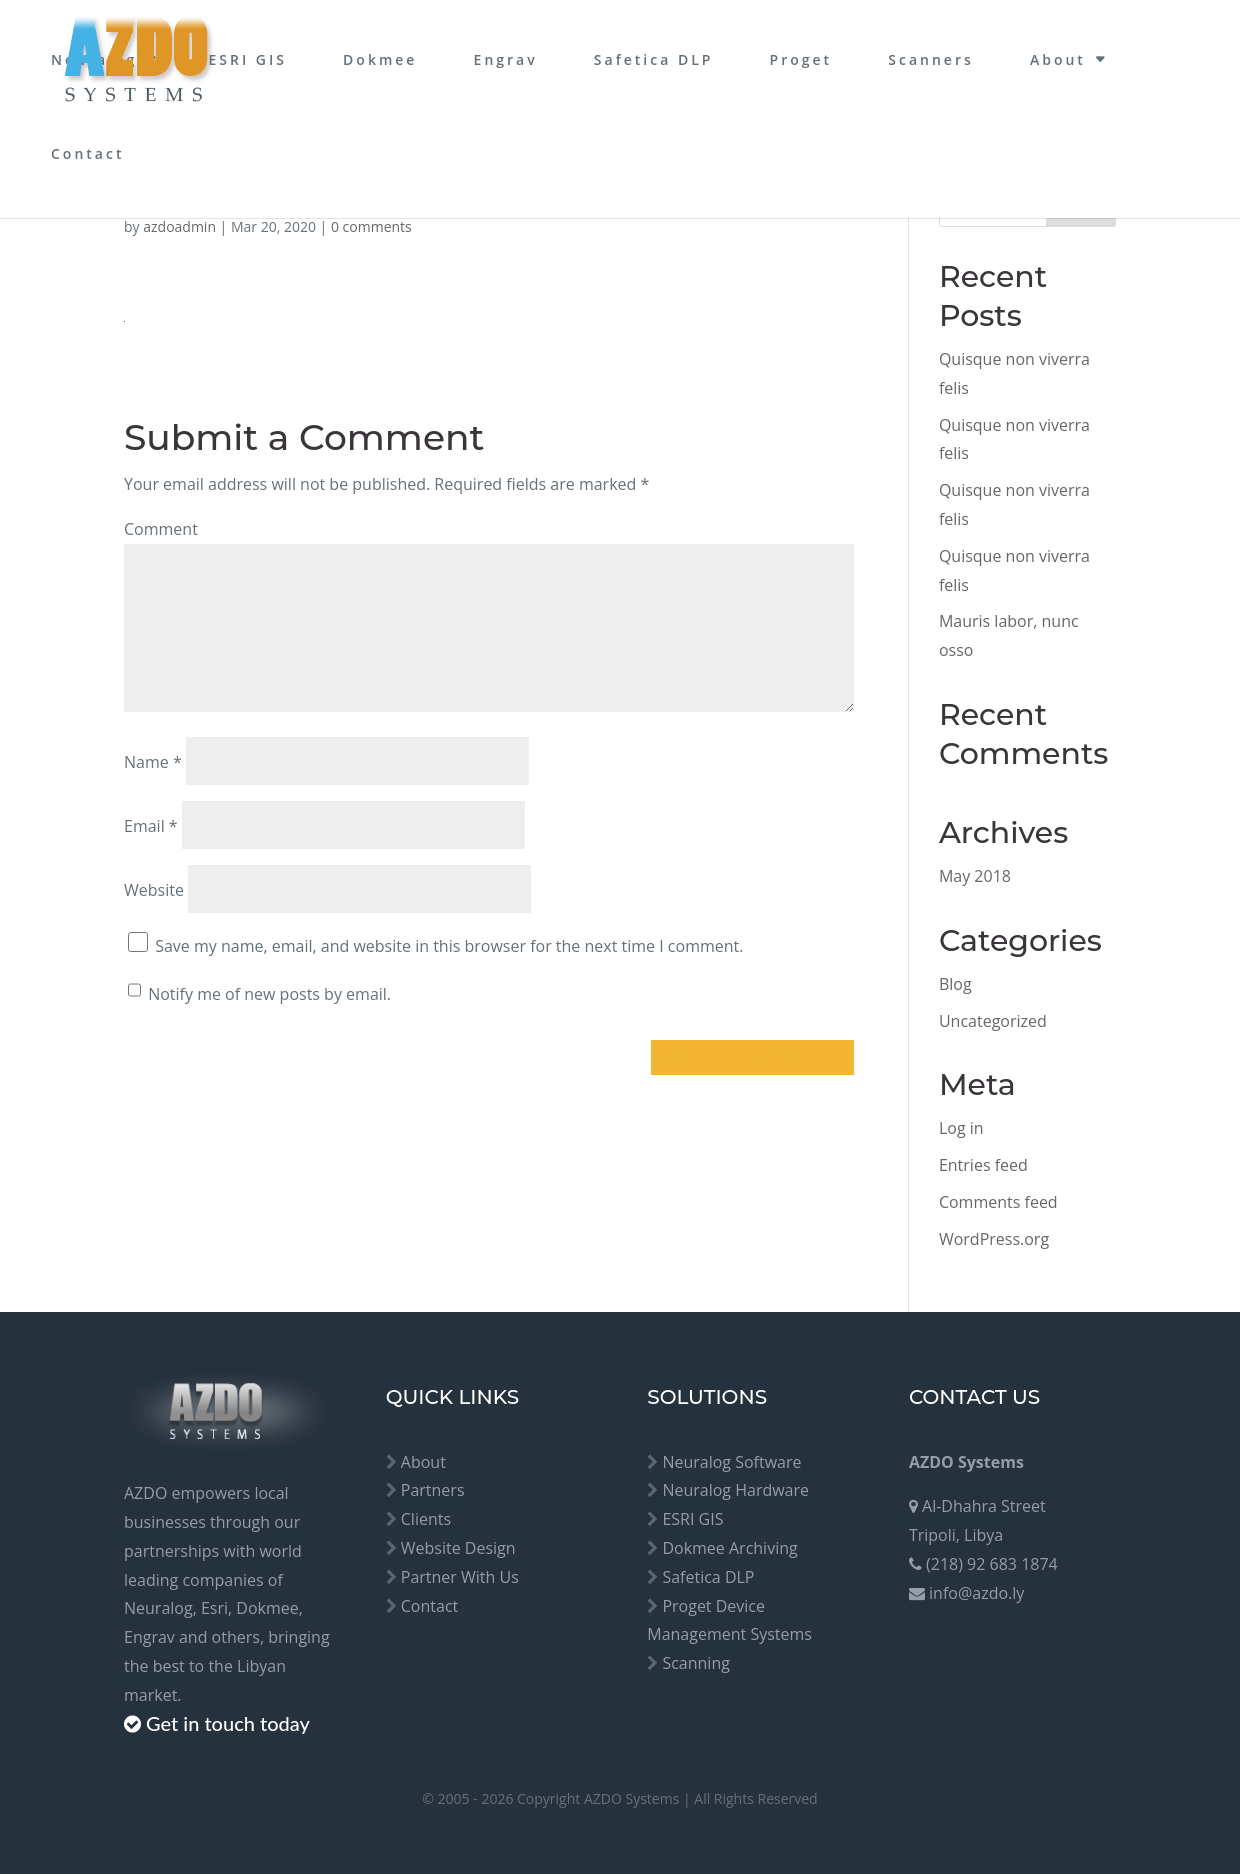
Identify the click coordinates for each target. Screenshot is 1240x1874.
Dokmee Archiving (729, 1548)
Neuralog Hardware (735, 1490)
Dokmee (380, 59)
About (1058, 59)
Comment (161, 529)
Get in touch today (228, 1723)
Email (151, 826)
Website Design (458, 1548)
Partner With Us (460, 1577)
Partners (433, 1490)
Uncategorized (993, 1021)
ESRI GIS (247, 59)
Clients (426, 1519)
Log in (961, 1128)
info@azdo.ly (976, 1593)
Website (154, 890)
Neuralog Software (731, 1462)
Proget (801, 59)
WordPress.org (994, 1239)
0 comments (371, 226)
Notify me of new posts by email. (269, 994)
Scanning (696, 1663)
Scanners (930, 59)
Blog (955, 984)
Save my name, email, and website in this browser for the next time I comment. (449, 946)
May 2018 (975, 876)
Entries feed (983, 1165)
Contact (87, 153)
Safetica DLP (654, 59)
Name (153, 762)
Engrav (506, 59)
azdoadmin (179, 226)
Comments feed (998, 1202)
